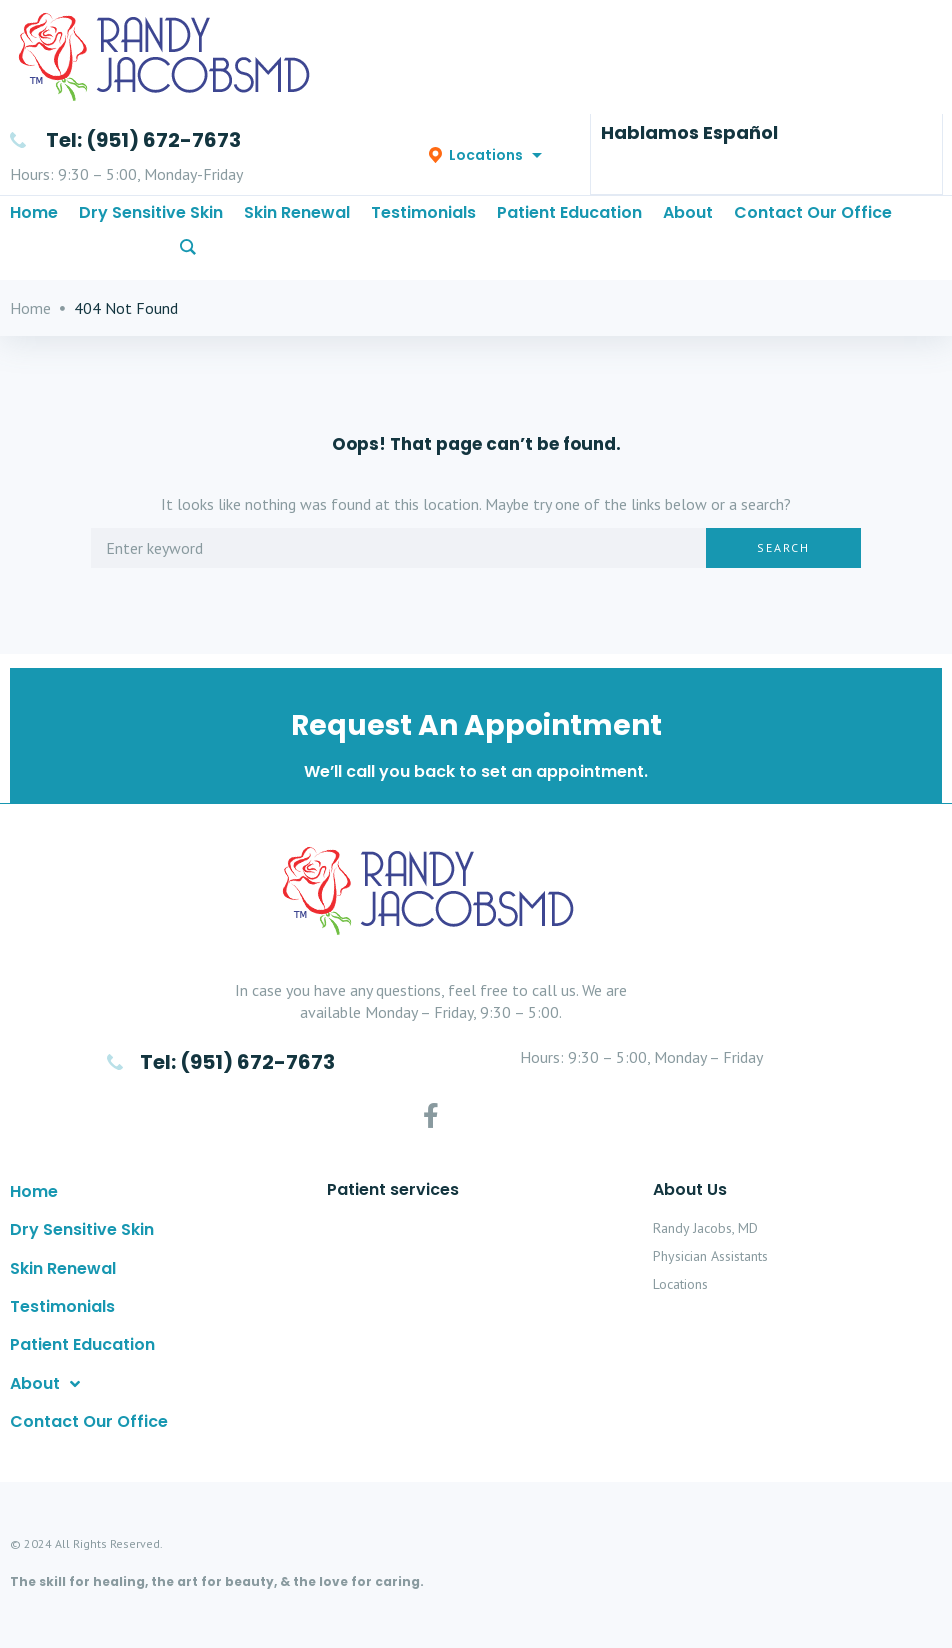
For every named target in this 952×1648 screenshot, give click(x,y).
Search (783, 569)
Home (30, 330)
